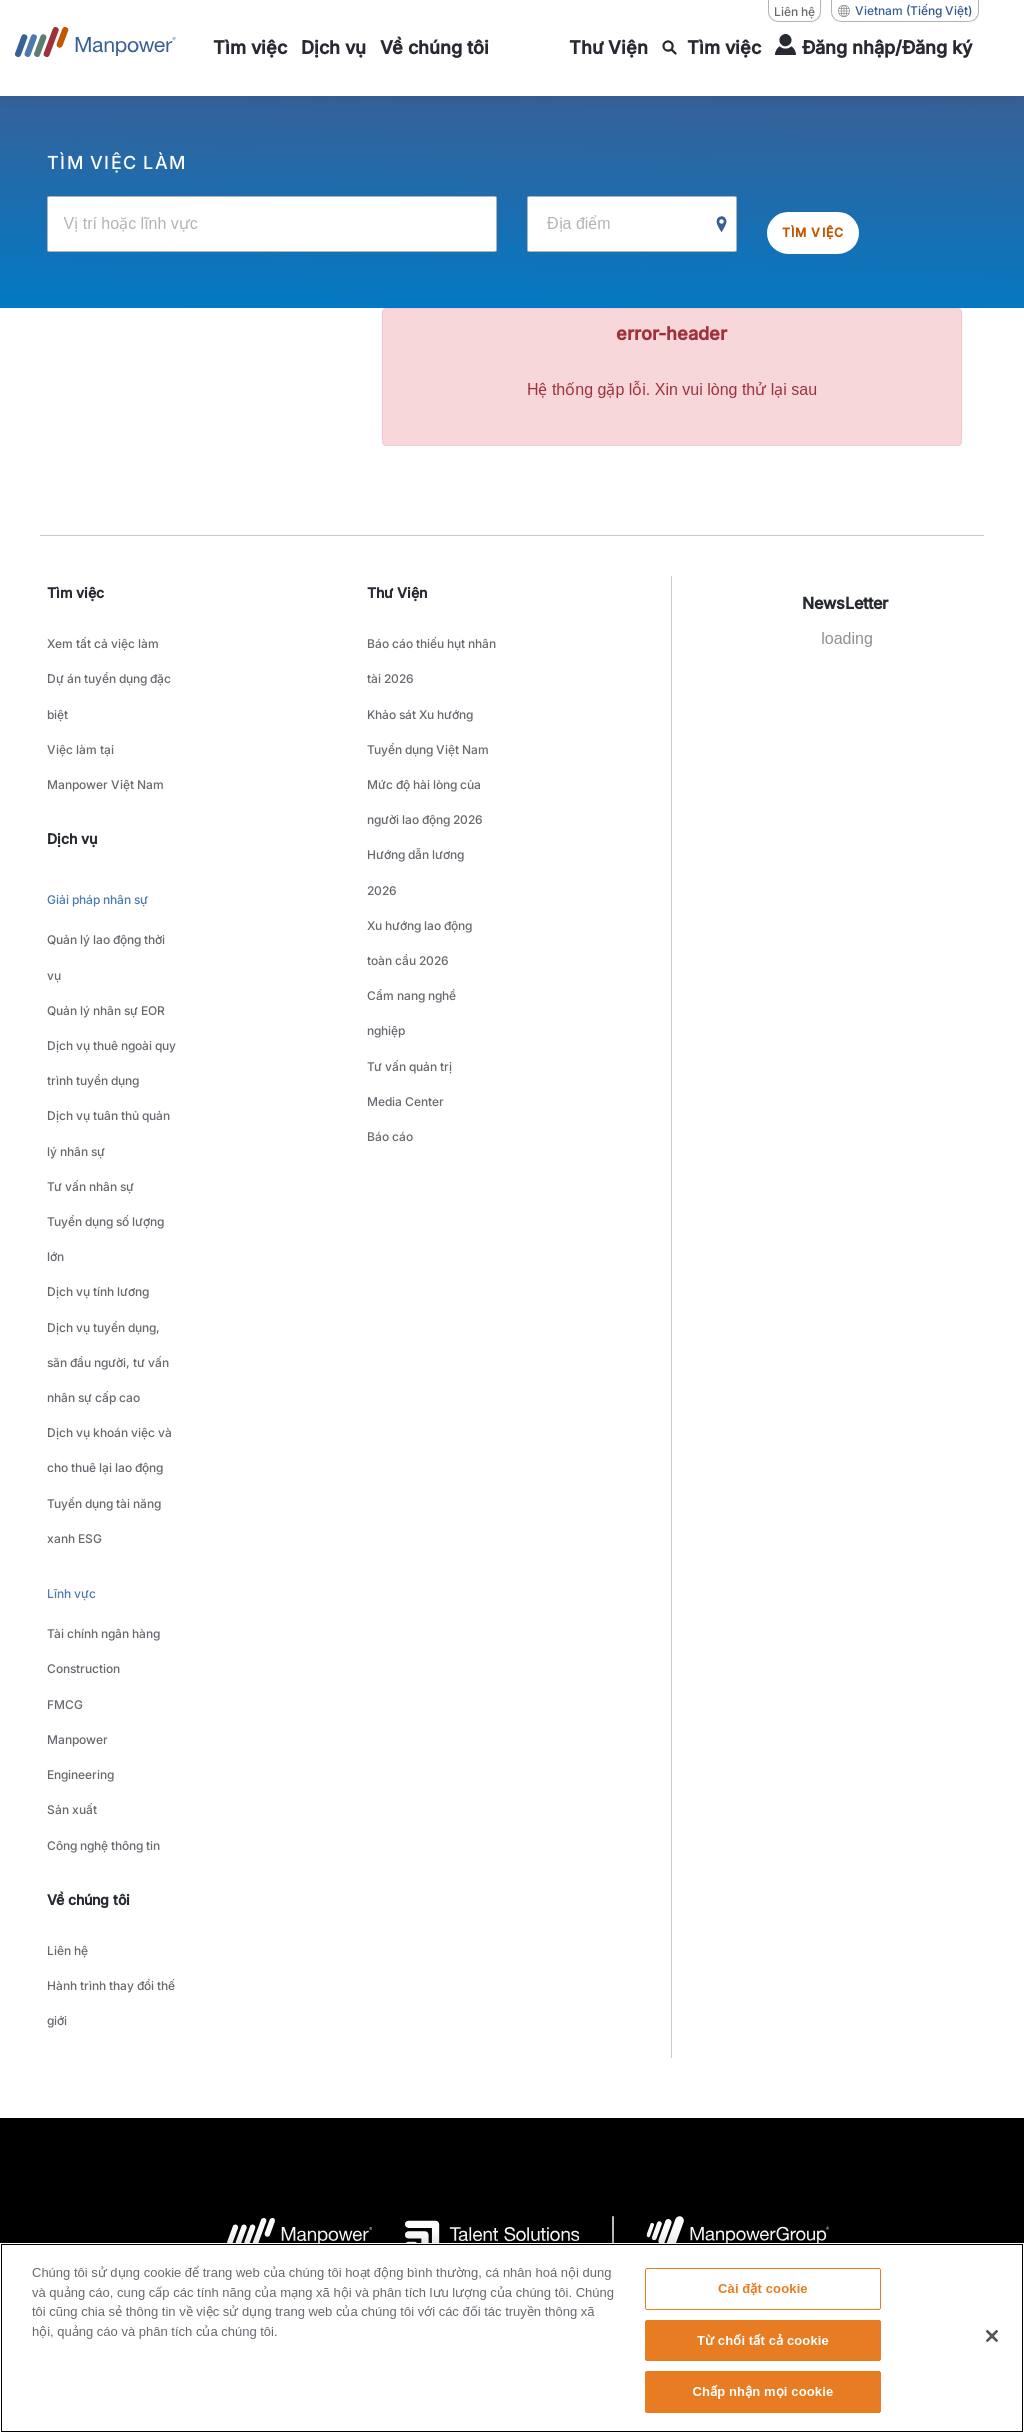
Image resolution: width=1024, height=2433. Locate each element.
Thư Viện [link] (397, 590)
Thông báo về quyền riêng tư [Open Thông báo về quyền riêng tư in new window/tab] (443, 2113)
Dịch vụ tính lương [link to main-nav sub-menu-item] (98, 1121)
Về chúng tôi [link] (88, 1570)
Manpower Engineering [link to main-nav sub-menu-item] (80, 1459)
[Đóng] (992, 2344)
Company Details (153, 2113)
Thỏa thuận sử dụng (282, 2113)
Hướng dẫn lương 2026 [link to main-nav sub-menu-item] (415, 799)
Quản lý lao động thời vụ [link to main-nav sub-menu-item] (106, 884)
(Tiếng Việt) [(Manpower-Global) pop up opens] (905, 11)
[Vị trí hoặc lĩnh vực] (272, 223)
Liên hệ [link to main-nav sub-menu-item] (67, 1616)
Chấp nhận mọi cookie (762, 2400)
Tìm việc (829, 223)
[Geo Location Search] (722, 224)
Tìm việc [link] (75, 590)
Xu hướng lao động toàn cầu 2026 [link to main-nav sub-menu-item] (419, 849)
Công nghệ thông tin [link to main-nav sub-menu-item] (103, 1521)
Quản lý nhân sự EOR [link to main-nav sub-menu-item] (106, 921)
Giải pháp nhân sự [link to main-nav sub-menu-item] (97, 841)
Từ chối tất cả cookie (763, 2348)
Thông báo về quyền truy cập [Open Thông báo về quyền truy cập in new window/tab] (630, 2113)
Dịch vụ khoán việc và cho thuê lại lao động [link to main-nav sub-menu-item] (109, 1234)
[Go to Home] (95, 48)
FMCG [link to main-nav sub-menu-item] (65, 1421)
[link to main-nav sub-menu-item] (250, 48)
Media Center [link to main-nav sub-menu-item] (405, 961)
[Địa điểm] (632, 223)
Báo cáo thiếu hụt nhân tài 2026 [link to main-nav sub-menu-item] (431, 649)
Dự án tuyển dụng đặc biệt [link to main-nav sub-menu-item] (109, 674)
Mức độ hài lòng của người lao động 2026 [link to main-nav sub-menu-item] (425, 749)
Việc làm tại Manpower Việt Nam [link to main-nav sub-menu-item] (105, 724)
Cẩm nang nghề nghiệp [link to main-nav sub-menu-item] (411, 899)
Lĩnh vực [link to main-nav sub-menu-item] (71, 1341)
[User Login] (873, 48)
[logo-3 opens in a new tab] (476, 1879)
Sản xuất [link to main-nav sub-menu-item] (72, 1496)
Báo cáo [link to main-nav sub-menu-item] (390, 986)
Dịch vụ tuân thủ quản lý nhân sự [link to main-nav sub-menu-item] (108, 1009)
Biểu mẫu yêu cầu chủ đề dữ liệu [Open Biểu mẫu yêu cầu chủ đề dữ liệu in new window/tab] (828, 2113)
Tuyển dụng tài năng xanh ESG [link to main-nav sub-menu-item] (104, 1284)
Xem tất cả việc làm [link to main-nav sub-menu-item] (103, 636)
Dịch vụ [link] (72, 785)
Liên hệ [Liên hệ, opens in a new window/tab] (794, 11)
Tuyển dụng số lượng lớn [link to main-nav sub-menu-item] (105, 1084)
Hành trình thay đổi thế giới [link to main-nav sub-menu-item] (111, 1654)
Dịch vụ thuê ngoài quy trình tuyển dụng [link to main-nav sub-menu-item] (111, 959)
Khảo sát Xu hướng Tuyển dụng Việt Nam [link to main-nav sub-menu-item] (428, 699)
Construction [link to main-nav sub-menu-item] (83, 1396)
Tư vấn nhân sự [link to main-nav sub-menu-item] (90, 1046)
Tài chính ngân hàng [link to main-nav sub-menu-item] (103, 1371)
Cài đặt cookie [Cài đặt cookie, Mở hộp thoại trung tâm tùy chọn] (763, 2296)
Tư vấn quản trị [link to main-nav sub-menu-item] (409, 936)
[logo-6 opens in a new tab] (721, 1879)
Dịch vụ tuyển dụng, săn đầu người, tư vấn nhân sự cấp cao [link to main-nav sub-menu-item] (108, 1171)
